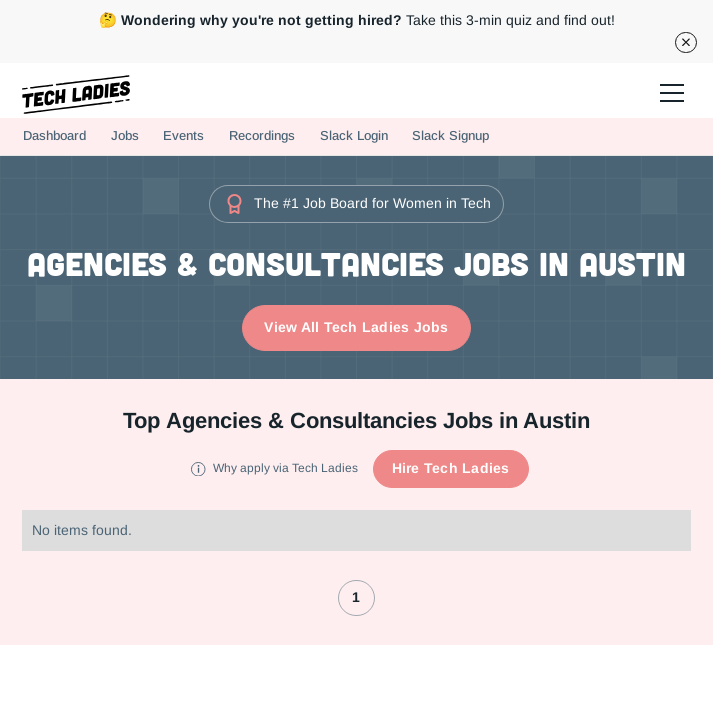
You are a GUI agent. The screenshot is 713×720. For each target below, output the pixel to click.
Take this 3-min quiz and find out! (357, 20)
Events (183, 135)
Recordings (262, 135)
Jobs (125, 135)
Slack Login (354, 135)
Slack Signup (450, 135)
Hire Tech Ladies (451, 468)
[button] (669, 90)
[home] (76, 94)
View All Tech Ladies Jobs (356, 327)
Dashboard (54, 135)
